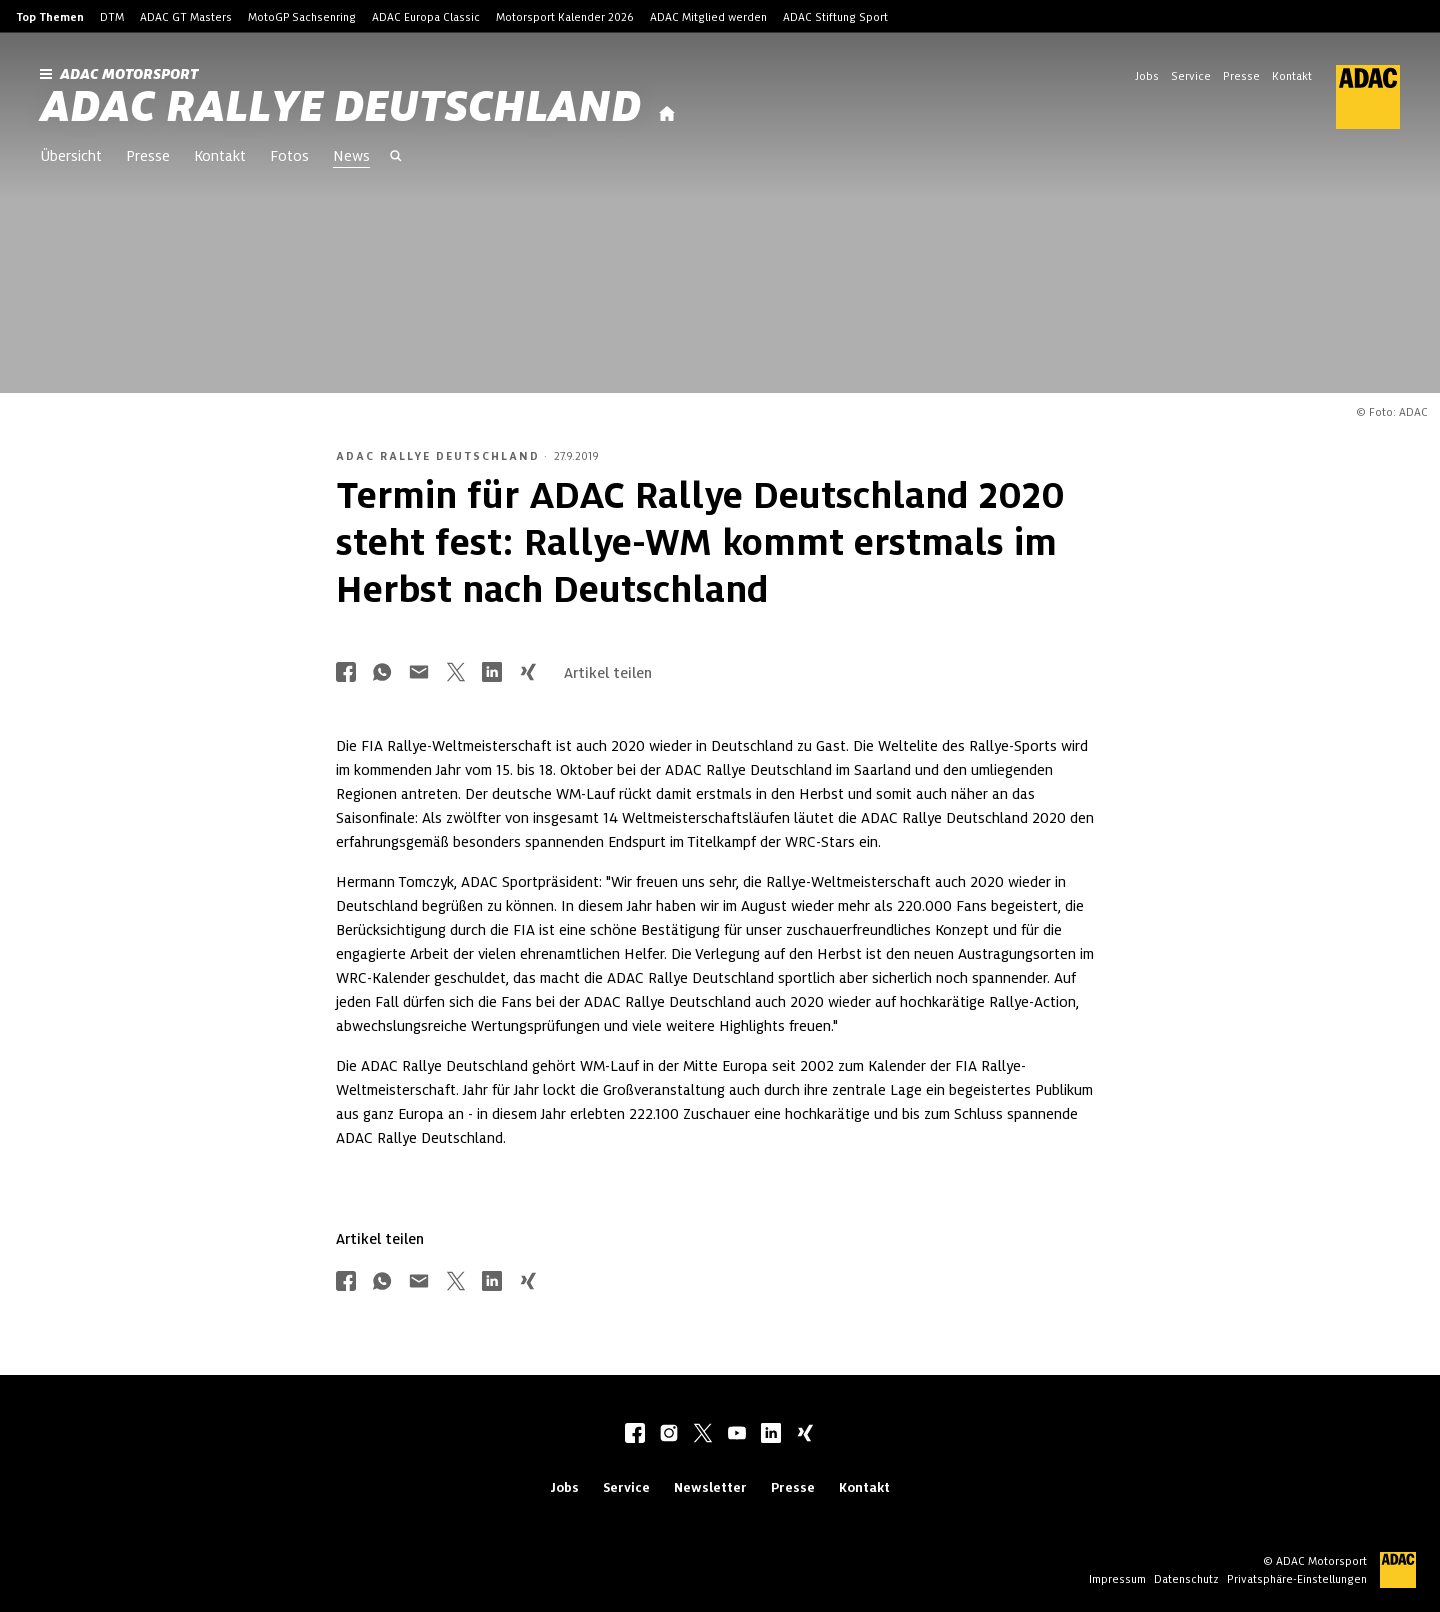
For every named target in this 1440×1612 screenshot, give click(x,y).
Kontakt (1292, 76)
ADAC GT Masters (186, 17)
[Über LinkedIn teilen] (492, 673)
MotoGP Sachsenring (302, 17)
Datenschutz (1186, 1579)
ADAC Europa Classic (426, 17)
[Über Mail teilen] (419, 673)
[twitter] (703, 1435)
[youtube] (737, 1435)
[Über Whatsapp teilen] (382, 673)
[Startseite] (667, 114)
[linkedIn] (771, 1435)
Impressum (1117, 1579)
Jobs (1147, 76)
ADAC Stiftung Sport (835, 17)
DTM (112, 17)
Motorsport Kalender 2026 (565, 17)
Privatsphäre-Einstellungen (1297, 1579)
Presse (1241, 76)
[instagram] (669, 1435)
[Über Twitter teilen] (456, 673)
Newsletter (710, 1487)
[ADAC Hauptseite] (1356, 97)
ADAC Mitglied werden (708, 17)
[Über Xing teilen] (528, 673)
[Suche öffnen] (396, 158)
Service (1191, 76)
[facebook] (635, 1435)
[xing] (805, 1435)
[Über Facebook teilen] (346, 673)
